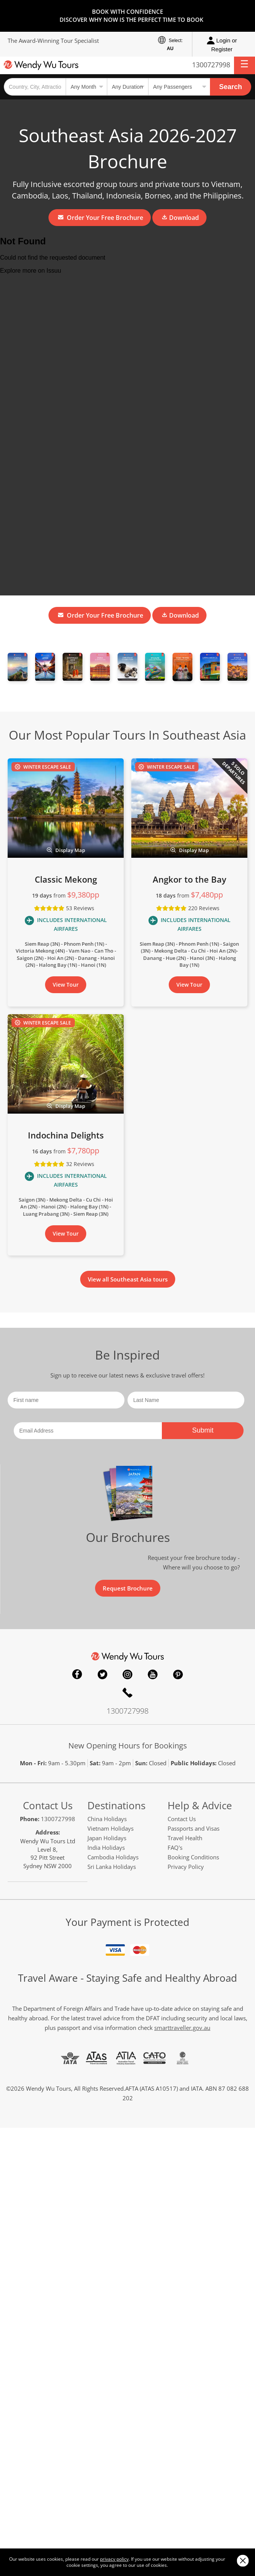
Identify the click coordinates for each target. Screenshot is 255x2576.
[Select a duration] (127, 87)
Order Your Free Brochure (100, 217)
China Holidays (107, 1819)
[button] (244, 65)
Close (243, 2560)
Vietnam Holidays (110, 1828)
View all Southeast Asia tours (128, 1279)
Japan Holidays (106, 1838)
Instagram (127, 1674)
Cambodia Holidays (113, 1857)
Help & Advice (200, 1805)
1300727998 (211, 64)
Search (230, 87)
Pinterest (178, 1674)
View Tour (66, 984)
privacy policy (114, 2559)
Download (180, 217)
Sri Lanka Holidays (111, 1866)
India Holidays (106, 1847)
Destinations (116, 1805)
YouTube (153, 1674)
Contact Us (48, 1805)
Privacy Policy (186, 1866)
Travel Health (185, 1838)
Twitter (102, 1674)
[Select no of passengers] (179, 87)
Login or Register (222, 44)
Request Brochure (128, 1588)
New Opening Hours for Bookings (127, 1745)
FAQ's (175, 1847)
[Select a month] (86, 87)
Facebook (77, 1674)
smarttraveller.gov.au (182, 2027)
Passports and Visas (193, 1828)
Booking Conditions (193, 1857)
